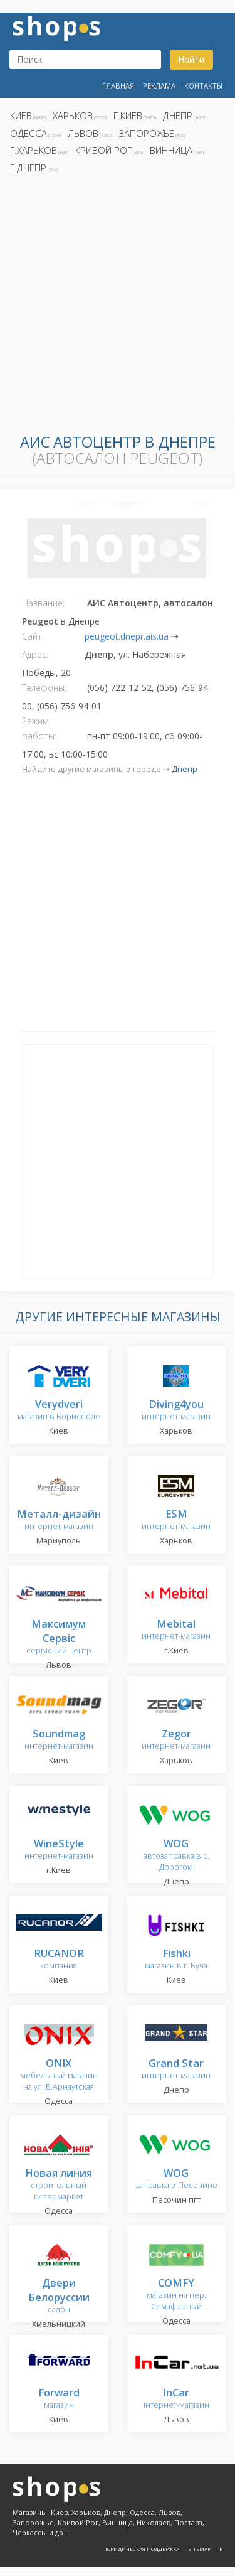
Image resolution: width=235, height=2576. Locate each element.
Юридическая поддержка (142, 2548)
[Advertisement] (117, 301)
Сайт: (33, 636)
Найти (191, 59)
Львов (83, 133)
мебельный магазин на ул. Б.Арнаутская (59, 2075)
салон (59, 2297)
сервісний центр (58, 1637)
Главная (118, 85)
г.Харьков (33, 150)
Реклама (159, 85)
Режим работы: (39, 728)
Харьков (73, 115)
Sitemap (199, 2548)
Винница (171, 150)
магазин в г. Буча (176, 1960)
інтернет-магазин (176, 2399)
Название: (43, 603)
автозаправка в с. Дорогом (176, 1855)
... (68, 167)
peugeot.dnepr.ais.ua (127, 636)
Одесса (28, 133)
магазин (59, 2399)
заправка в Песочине (176, 2180)
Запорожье (146, 133)
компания (59, 1960)
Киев (21, 115)
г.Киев (127, 115)
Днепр (177, 115)
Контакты (203, 85)
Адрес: (35, 654)
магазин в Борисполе (59, 1411)
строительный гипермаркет (58, 2185)
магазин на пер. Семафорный (176, 2295)
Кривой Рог (103, 150)
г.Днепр (28, 167)
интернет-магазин (176, 1411)
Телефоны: (44, 688)
